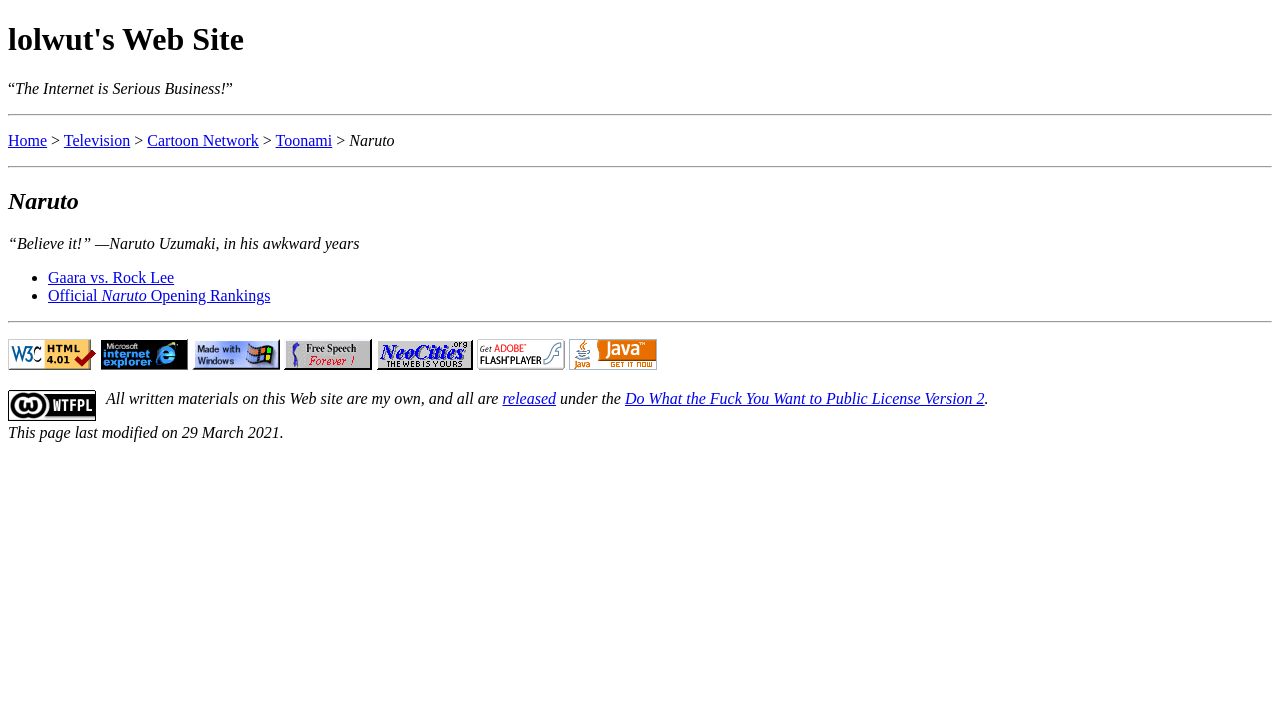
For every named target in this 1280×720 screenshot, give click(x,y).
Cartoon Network (203, 140)
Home (27, 140)
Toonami (304, 140)
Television (97, 140)
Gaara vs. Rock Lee (111, 277)
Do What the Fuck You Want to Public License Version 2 (805, 398)
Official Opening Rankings (159, 295)
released (529, 398)
